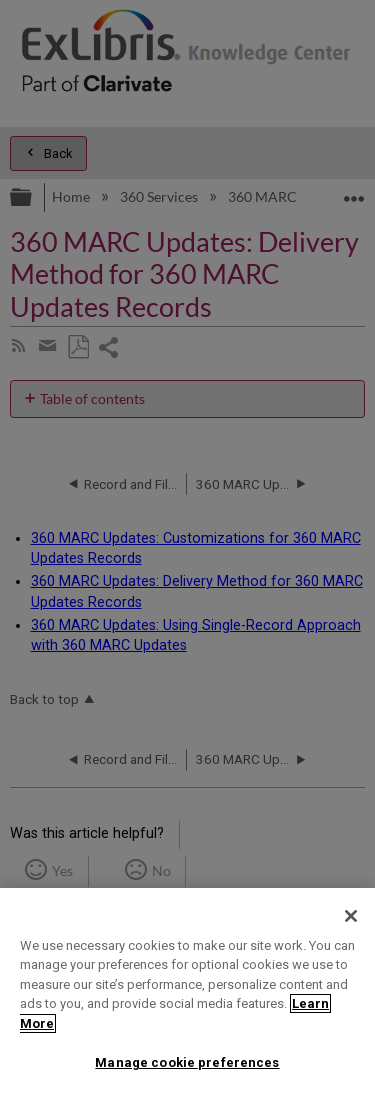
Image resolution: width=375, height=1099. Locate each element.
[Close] (351, 916)
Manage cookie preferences (187, 1062)
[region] (187, 993)
